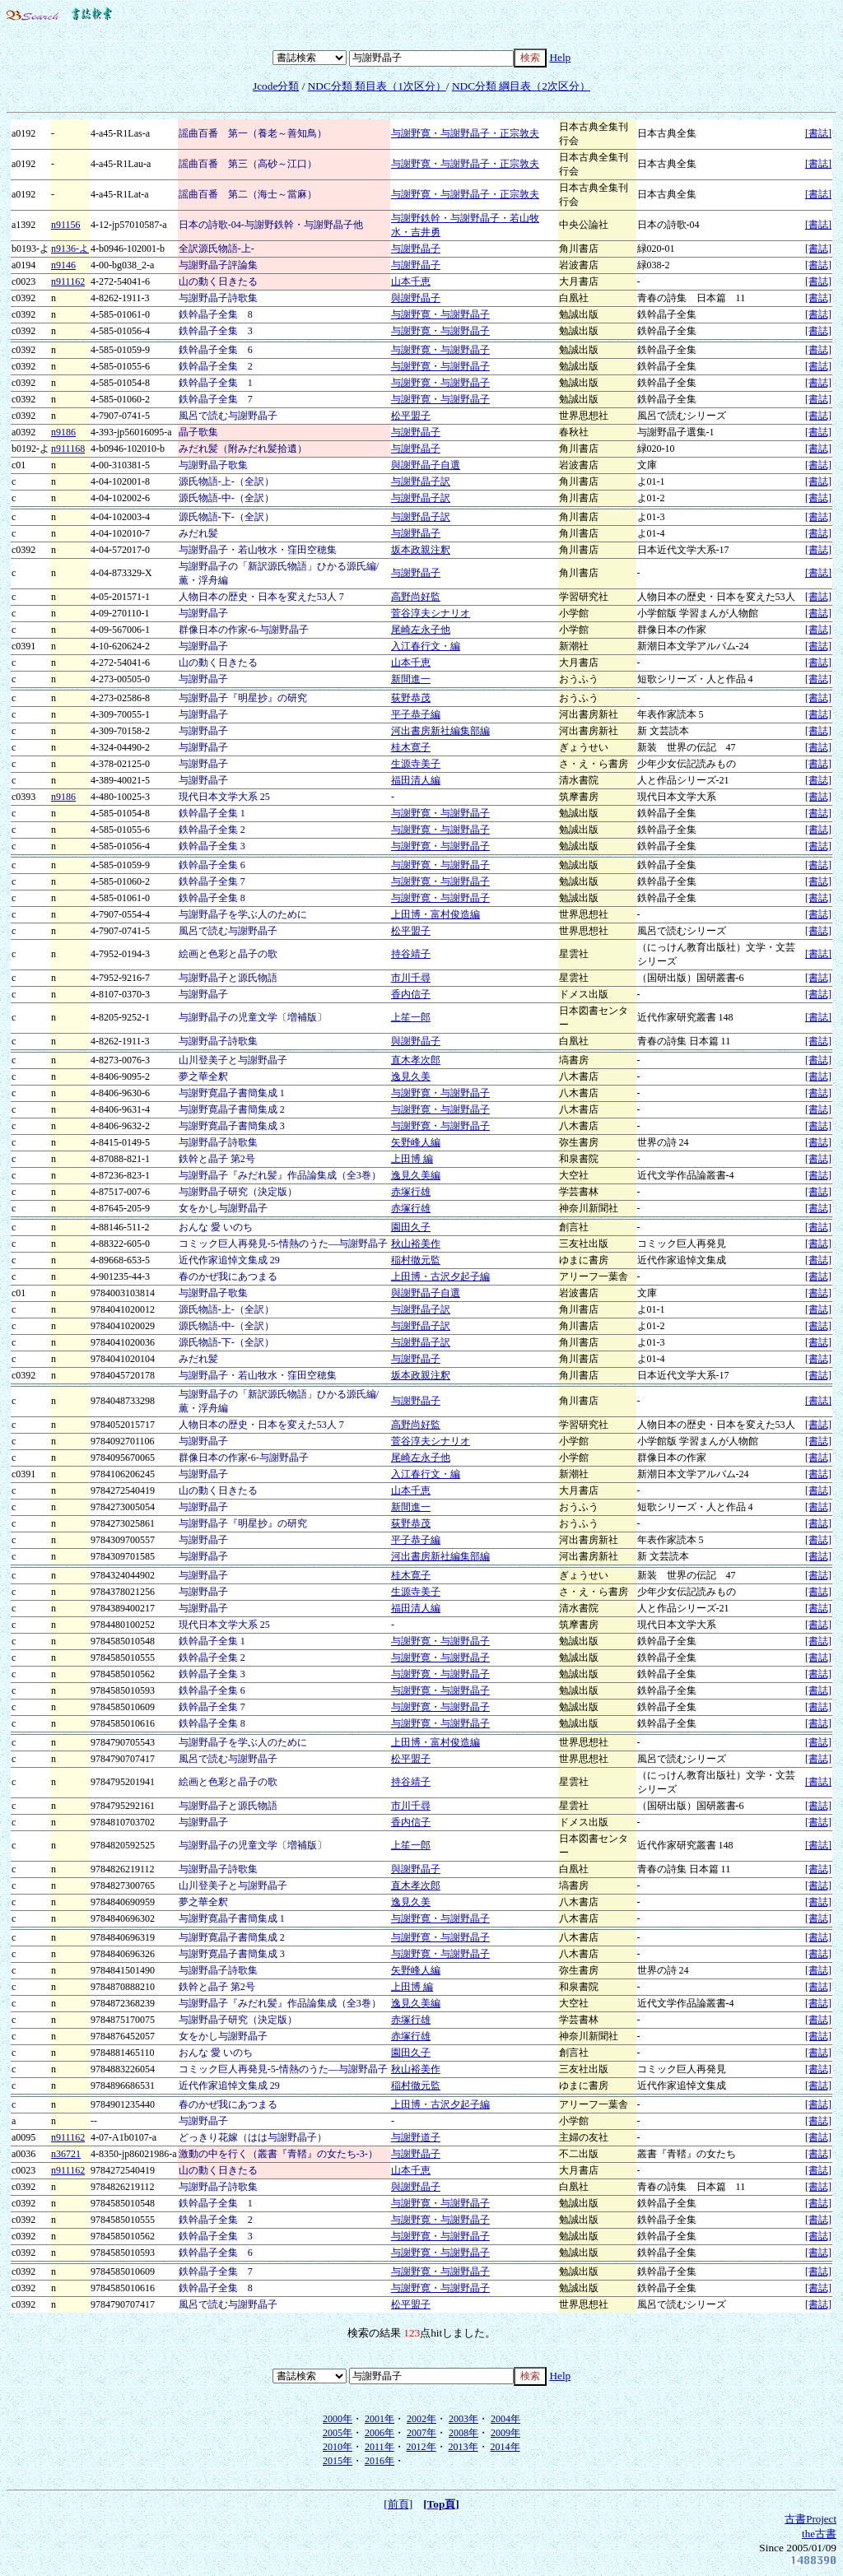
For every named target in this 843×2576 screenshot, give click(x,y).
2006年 (379, 2433)
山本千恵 (411, 281)
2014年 (505, 2447)
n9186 (63, 432)
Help (560, 57)
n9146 (63, 265)
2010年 (337, 2447)
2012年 (421, 2447)
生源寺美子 (415, 764)
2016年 (379, 2461)
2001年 (379, 2419)
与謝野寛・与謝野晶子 (440, 314)
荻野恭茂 (411, 698)
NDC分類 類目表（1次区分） (377, 86)
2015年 (337, 2461)
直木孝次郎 (415, 1060)
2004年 (505, 2419)
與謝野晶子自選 (425, 465)
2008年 (463, 2433)
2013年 (463, 2447)
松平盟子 (411, 415)
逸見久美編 (415, 1175)
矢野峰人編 (415, 1142)
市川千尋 (411, 977)
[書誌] (818, 133)
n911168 (68, 448)
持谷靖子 (411, 954)
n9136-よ (70, 248)
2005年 (337, 2433)
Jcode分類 (276, 86)
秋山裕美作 (415, 1243)
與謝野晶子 (415, 298)
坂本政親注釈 (420, 550)
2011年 (379, 2447)
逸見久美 (411, 1076)
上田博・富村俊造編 (435, 914)
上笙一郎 (411, 1017)
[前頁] (398, 2504)
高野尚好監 (415, 596)
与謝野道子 (415, 2137)
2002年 (421, 2419)
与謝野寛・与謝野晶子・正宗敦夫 (465, 133)
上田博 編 (412, 1159)
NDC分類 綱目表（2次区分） (521, 86)
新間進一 (411, 679)
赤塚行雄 (411, 1191)
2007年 (421, 2433)
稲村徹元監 (415, 1260)
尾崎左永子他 (420, 629)
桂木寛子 (411, 747)
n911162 (68, 281)
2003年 (463, 2419)
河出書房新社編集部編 (440, 731)
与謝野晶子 (415, 248)
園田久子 (411, 1227)
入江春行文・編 (425, 646)
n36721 (66, 2154)
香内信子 (411, 994)
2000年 (337, 2419)
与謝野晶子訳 (420, 481)
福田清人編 (415, 780)
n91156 (66, 224)
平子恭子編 (415, 714)
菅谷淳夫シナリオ (430, 613)
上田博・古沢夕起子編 (440, 1276)
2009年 (505, 2433)
